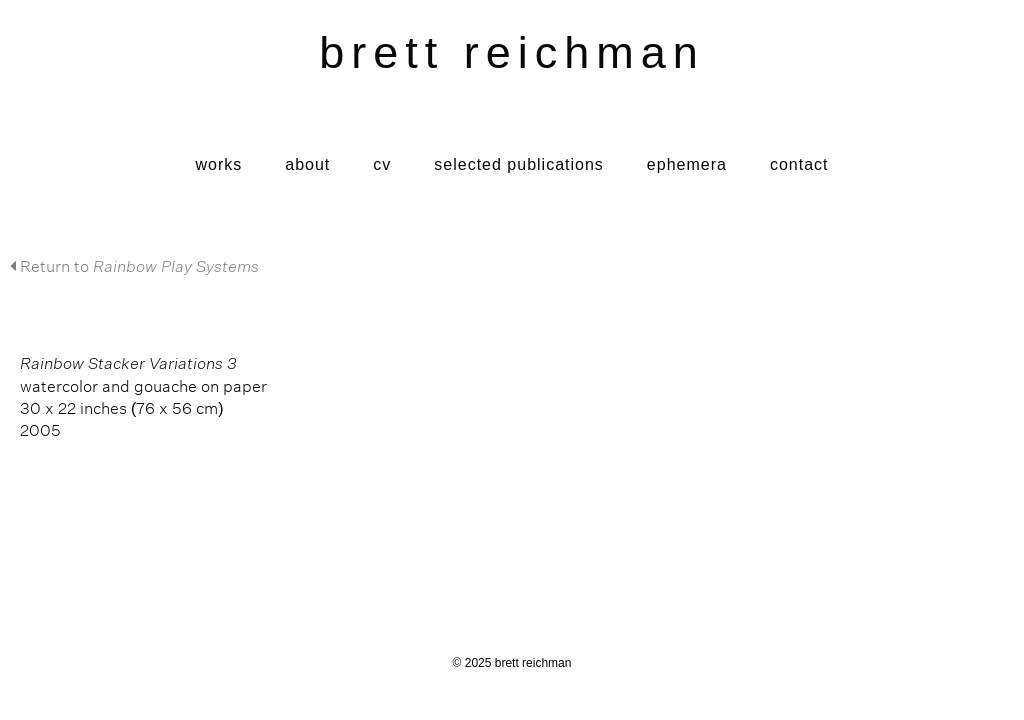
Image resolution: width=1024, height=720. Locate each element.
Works (218, 164)
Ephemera (687, 164)
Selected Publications (519, 164)
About (307, 164)
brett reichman (512, 52)
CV (382, 164)
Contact (799, 164)
